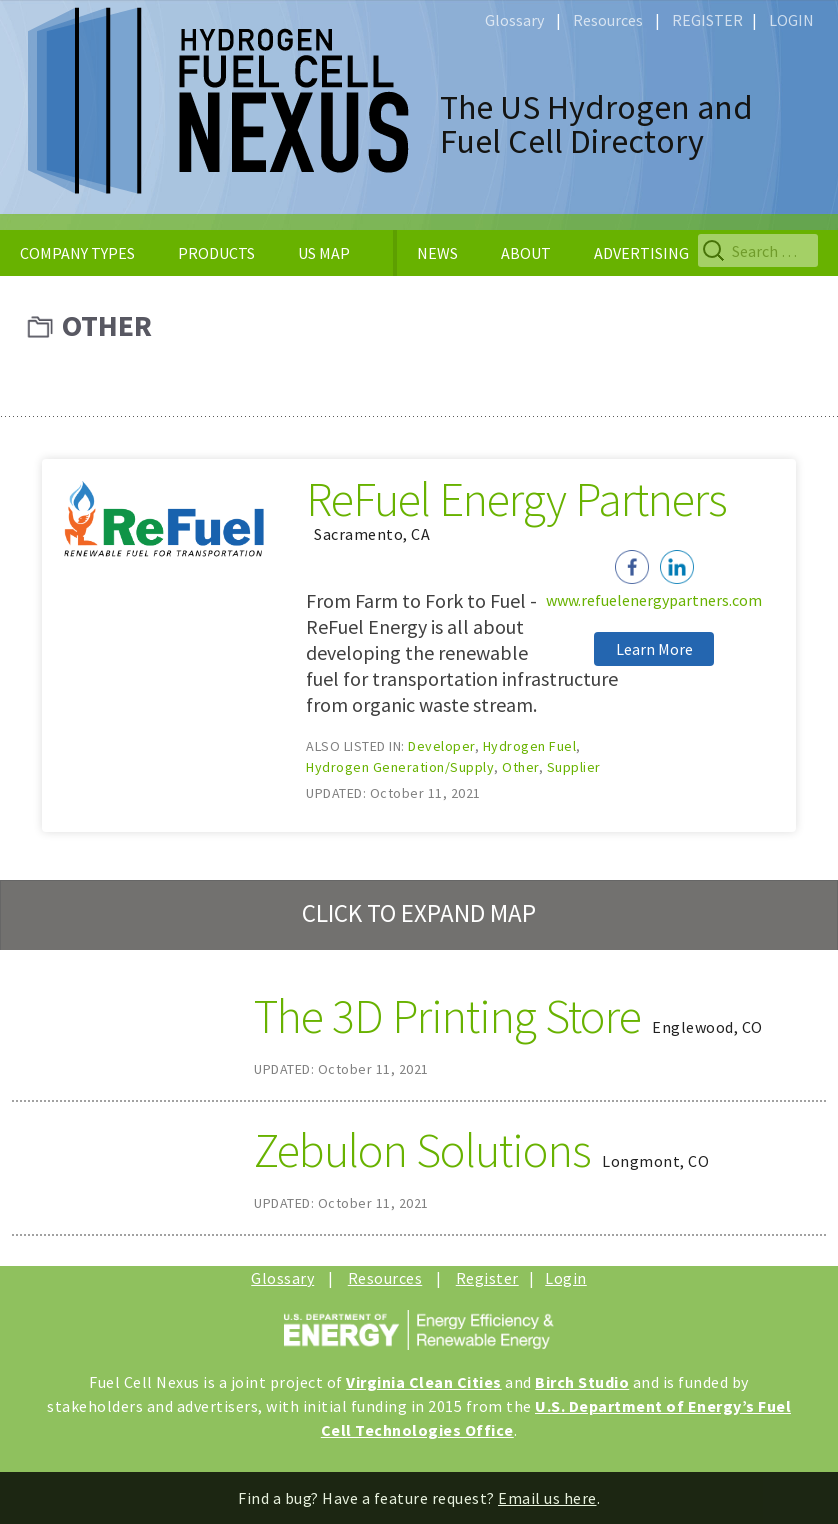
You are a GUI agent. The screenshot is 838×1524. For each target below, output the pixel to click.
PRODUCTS (216, 253)
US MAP (324, 253)
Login (566, 1278)
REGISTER (707, 20)
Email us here (547, 1498)
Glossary (514, 20)
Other (520, 767)
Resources (608, 20)
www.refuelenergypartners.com (654, 600)
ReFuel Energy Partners (516, 499)
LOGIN (791, 20)
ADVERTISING (641, 253)
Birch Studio (582, 1382)
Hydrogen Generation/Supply (400, 767)
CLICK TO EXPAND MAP (419, 913)
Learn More (654, 649)
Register (487, 1278)
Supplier (574, 767)
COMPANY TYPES (77, 253)
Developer (441, 746)
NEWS (437, 253)
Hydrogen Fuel (530, 746)
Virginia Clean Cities (424, 1382)
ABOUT (526, 253)
